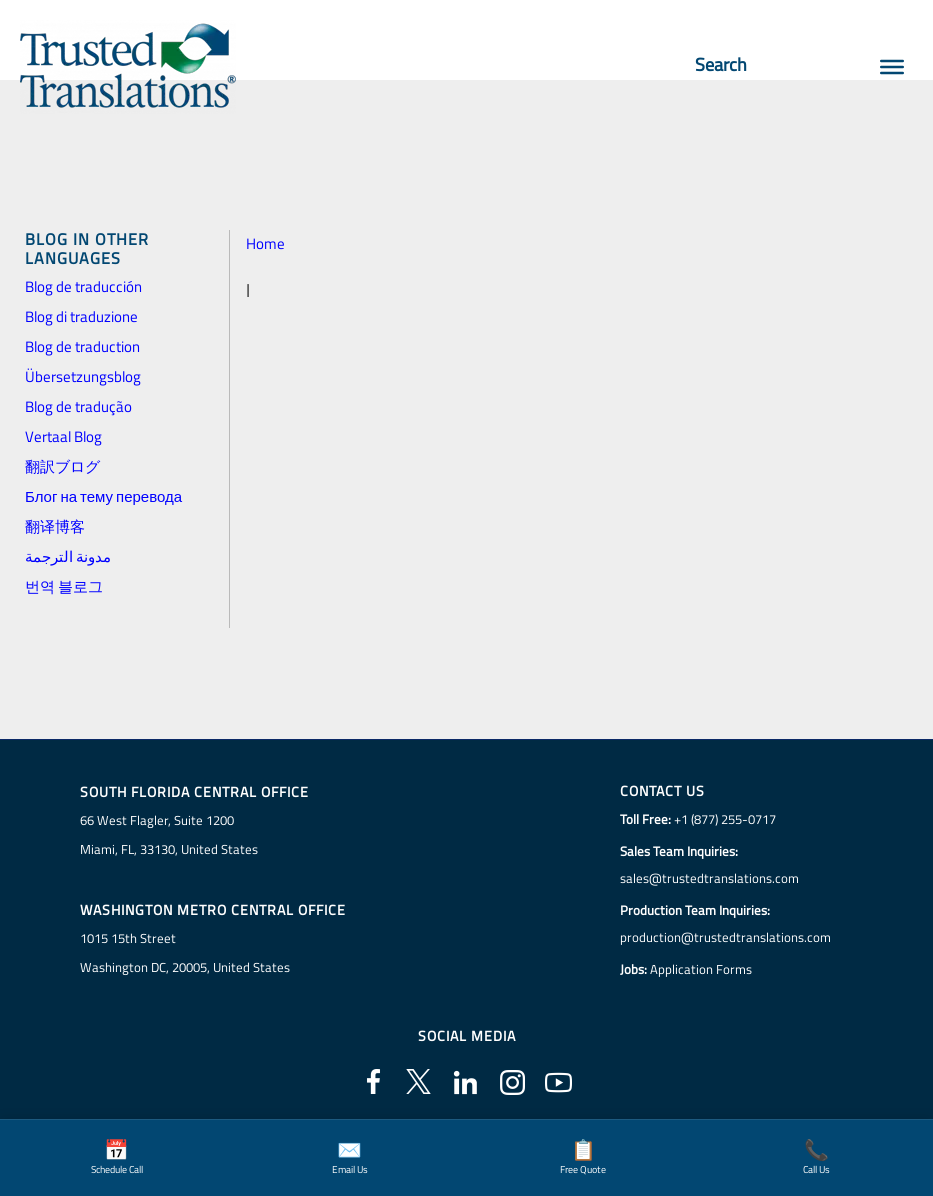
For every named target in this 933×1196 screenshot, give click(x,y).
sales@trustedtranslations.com (709, 878)
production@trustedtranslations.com (725, 937)
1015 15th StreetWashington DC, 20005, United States (185, 952)
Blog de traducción (83, 286)
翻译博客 (55, 526)
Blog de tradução (78, 406)
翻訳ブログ (62, 466)
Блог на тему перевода (103, 496)
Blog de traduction (82, 346)
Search (730, 64)
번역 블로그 (64, 586)
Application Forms (701, 969)
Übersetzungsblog (83, 376)
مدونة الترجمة (68, 556)
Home (265, 243)
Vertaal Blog (63, 436)
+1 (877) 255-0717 (725, 819)
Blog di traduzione (81, 316)
